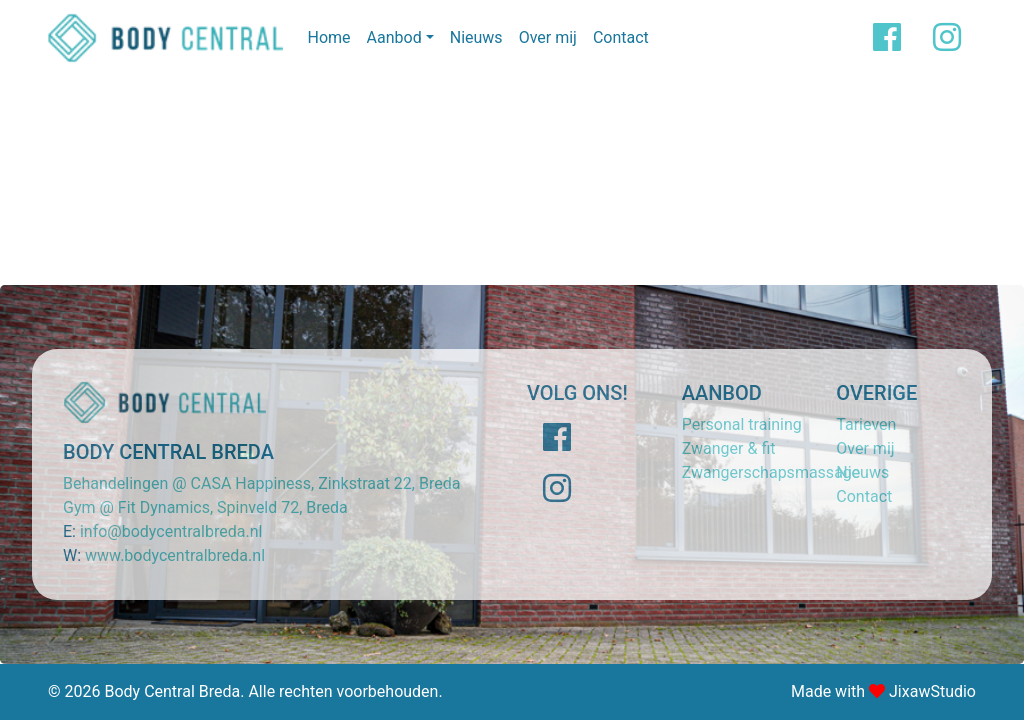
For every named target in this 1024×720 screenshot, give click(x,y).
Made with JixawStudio (883, 691)
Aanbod (394, 37)
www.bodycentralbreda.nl (175, 555)
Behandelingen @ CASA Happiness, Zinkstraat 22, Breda (261, 483)
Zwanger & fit (729, 448)
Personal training (742, 424)
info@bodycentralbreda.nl (171, 531)
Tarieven (866, 424)
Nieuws (476, 37)
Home (328, 37)
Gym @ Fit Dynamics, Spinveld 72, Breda (205, 507)
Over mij (548, 37)
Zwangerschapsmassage (771, 472)
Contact (621, 37)
